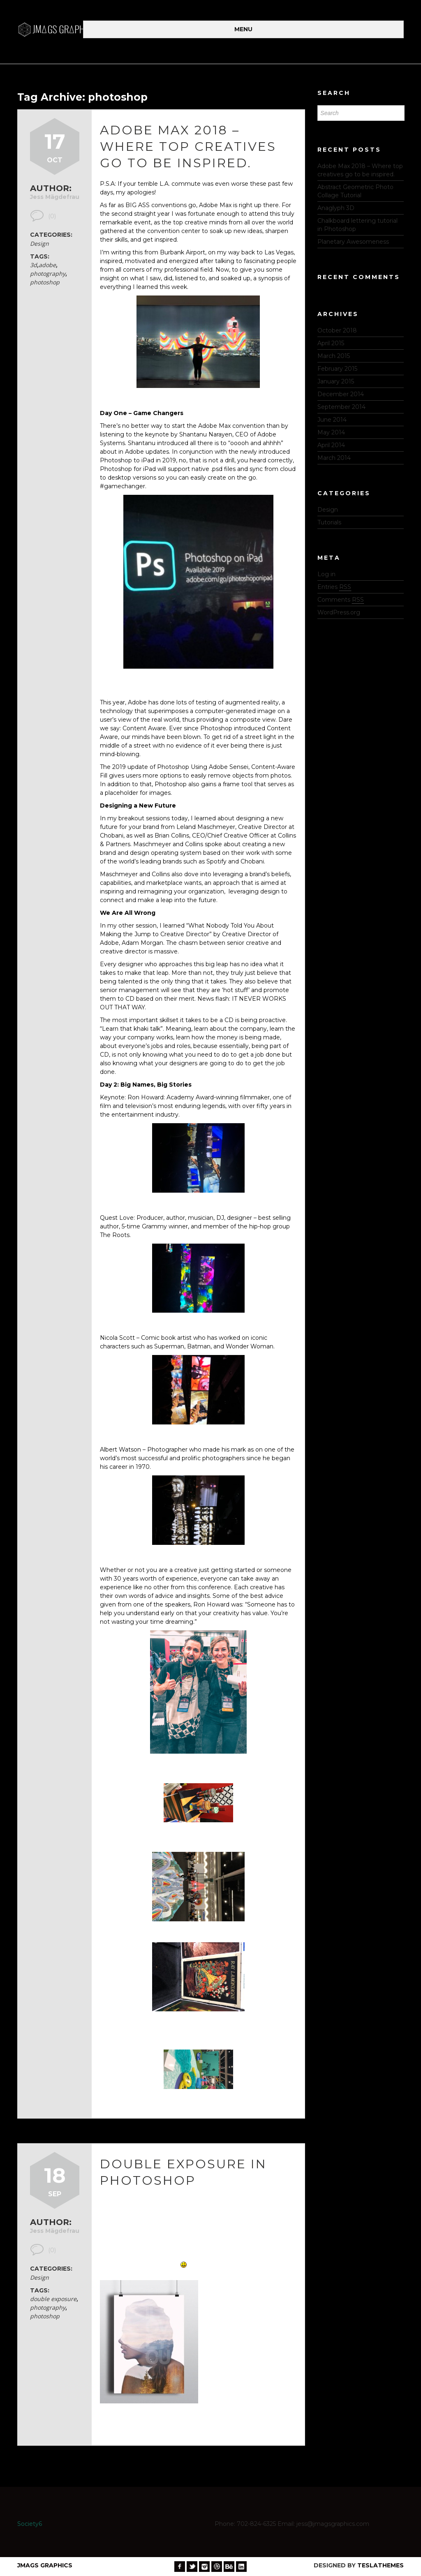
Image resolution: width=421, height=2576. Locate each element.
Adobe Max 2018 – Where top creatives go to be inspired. (188, 146)
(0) (52, 216)
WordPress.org (338, 612)
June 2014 (332, 419)
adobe (47, 265)
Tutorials (329, 522)
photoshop (45, 282)
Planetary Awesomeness (353, 241)
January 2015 (335, 381)
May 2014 (331, 432)
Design (39, 243)
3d (33, 265)
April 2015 (330, 343)
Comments (340, 600)
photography (47, 273)
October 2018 (337, 330)
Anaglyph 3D (335, 208)
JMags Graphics (44, 2565)
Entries (334, 587)
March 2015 (333, 356)
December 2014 (340, 394)
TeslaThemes (380, 2565)
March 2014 (334, 458)
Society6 (29, 2524)
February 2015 (337, 368)
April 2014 (331, 445)
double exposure (53, 2299)
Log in (326, 574)
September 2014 (341, 407)
